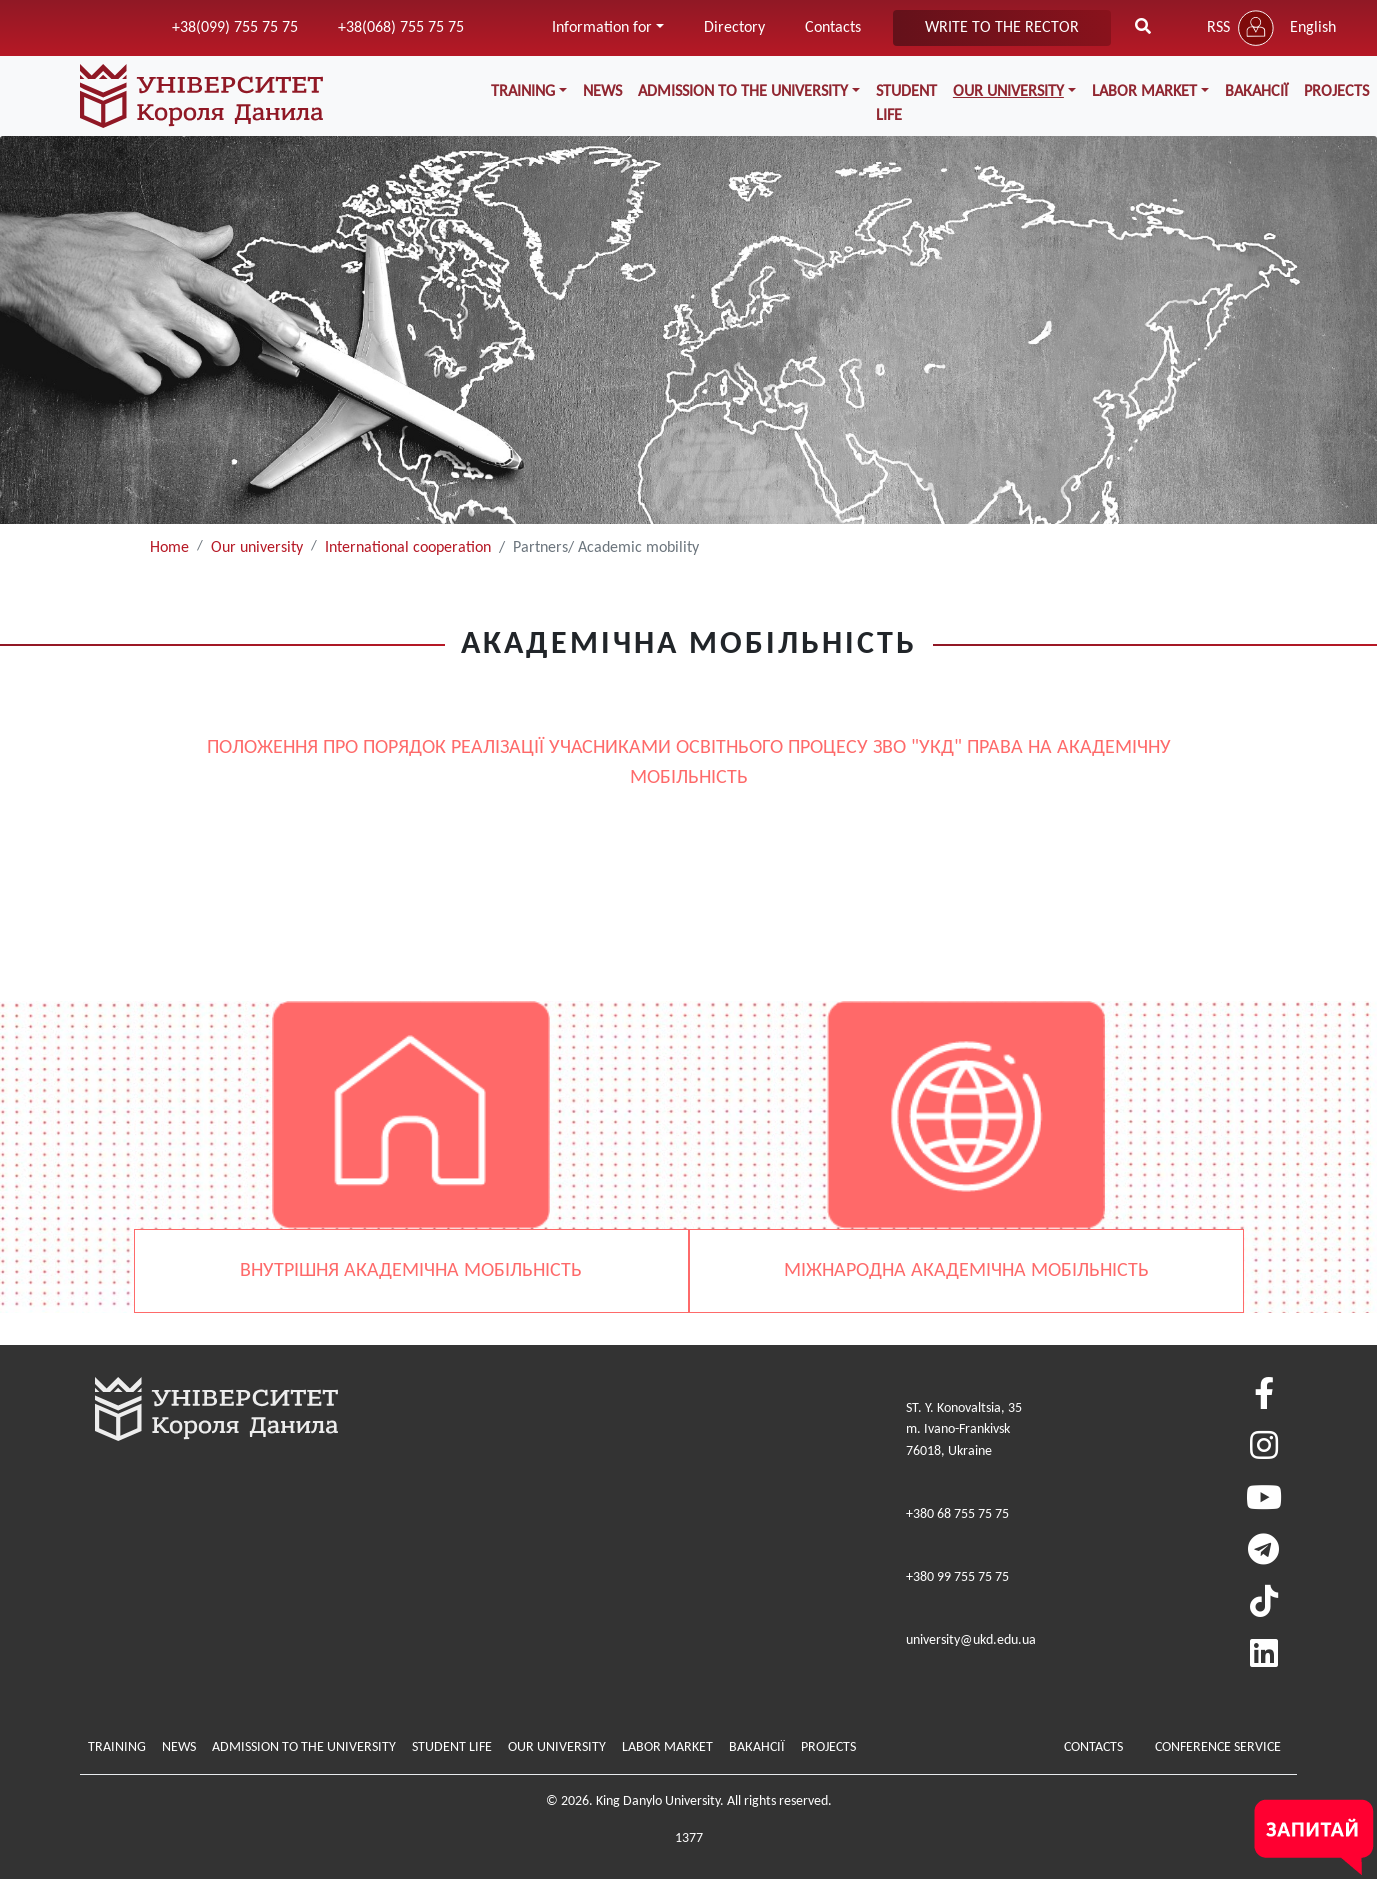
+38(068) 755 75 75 (401, 28)
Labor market (667, 1747)
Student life (906, 104)
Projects (828, 1747)
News (602, 92)
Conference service (1218, 1747)
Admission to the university (304, 1747)
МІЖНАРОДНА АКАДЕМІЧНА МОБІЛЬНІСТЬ (966, 1271)
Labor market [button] (1144, 92)
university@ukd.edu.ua (971, 1640)
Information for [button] (602, 28)
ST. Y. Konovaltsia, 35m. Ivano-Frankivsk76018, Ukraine (964, 1430)
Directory (734, 28)
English (1313, 28)
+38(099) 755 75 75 (235, 28)
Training (117, 1747)
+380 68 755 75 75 (957, 1514)
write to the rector (1002, 28)
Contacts (833, 28)
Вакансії (1256, 92)
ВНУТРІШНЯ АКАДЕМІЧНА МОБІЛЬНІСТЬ (411, 1271)
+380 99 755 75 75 (957, 1577)
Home (169, 548)
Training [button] (523, 92)
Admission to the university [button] (743, 92)
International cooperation (408, 548)
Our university (257, 548)
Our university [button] (1008, 92)
